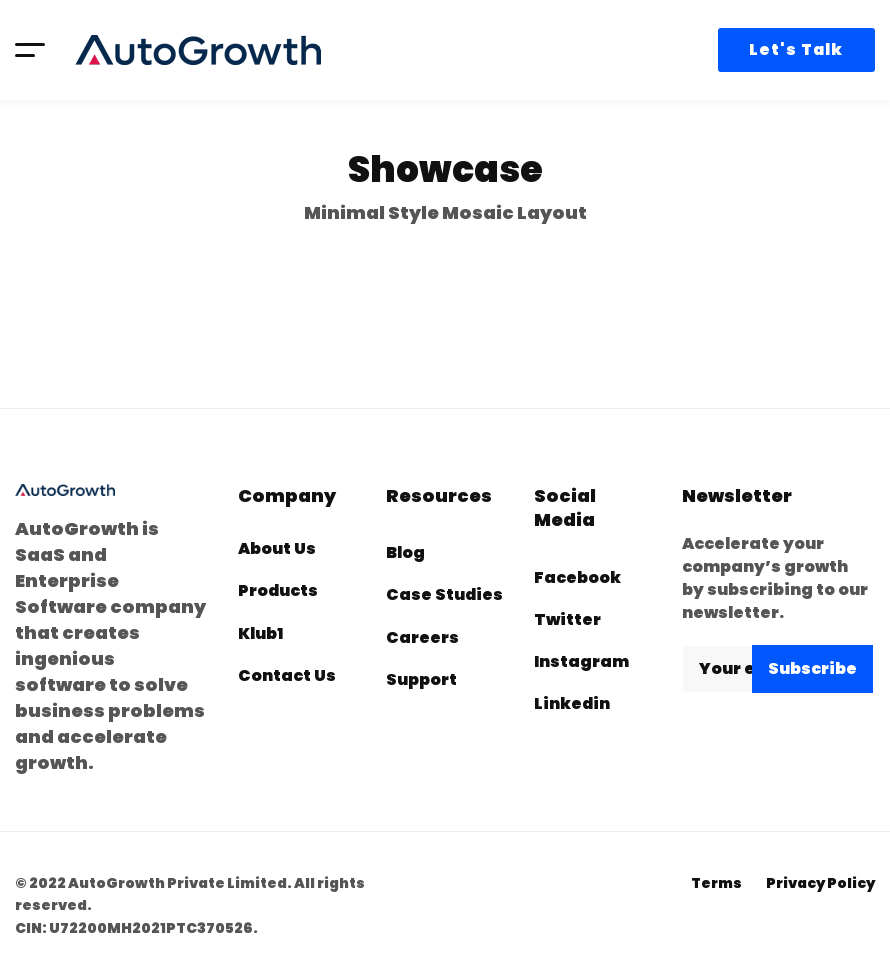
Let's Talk (795, 49)
